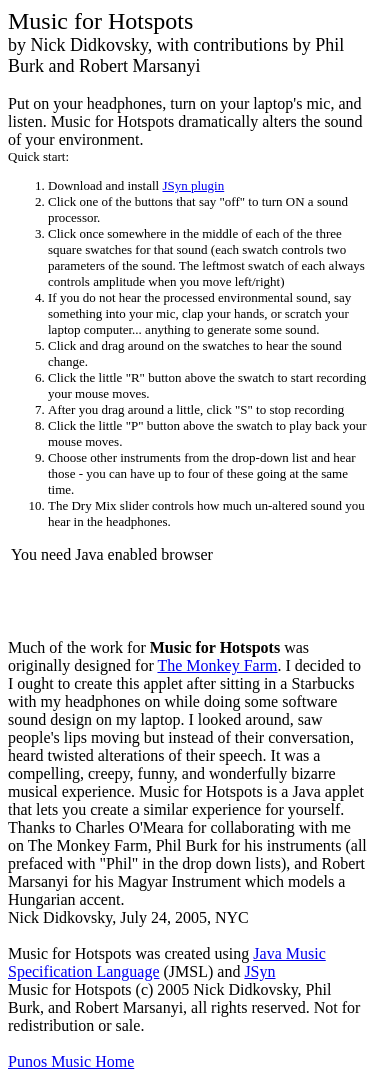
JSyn (259, 971)
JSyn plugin (193, 185)
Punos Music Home (71, 1061)
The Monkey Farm (217, 665)
